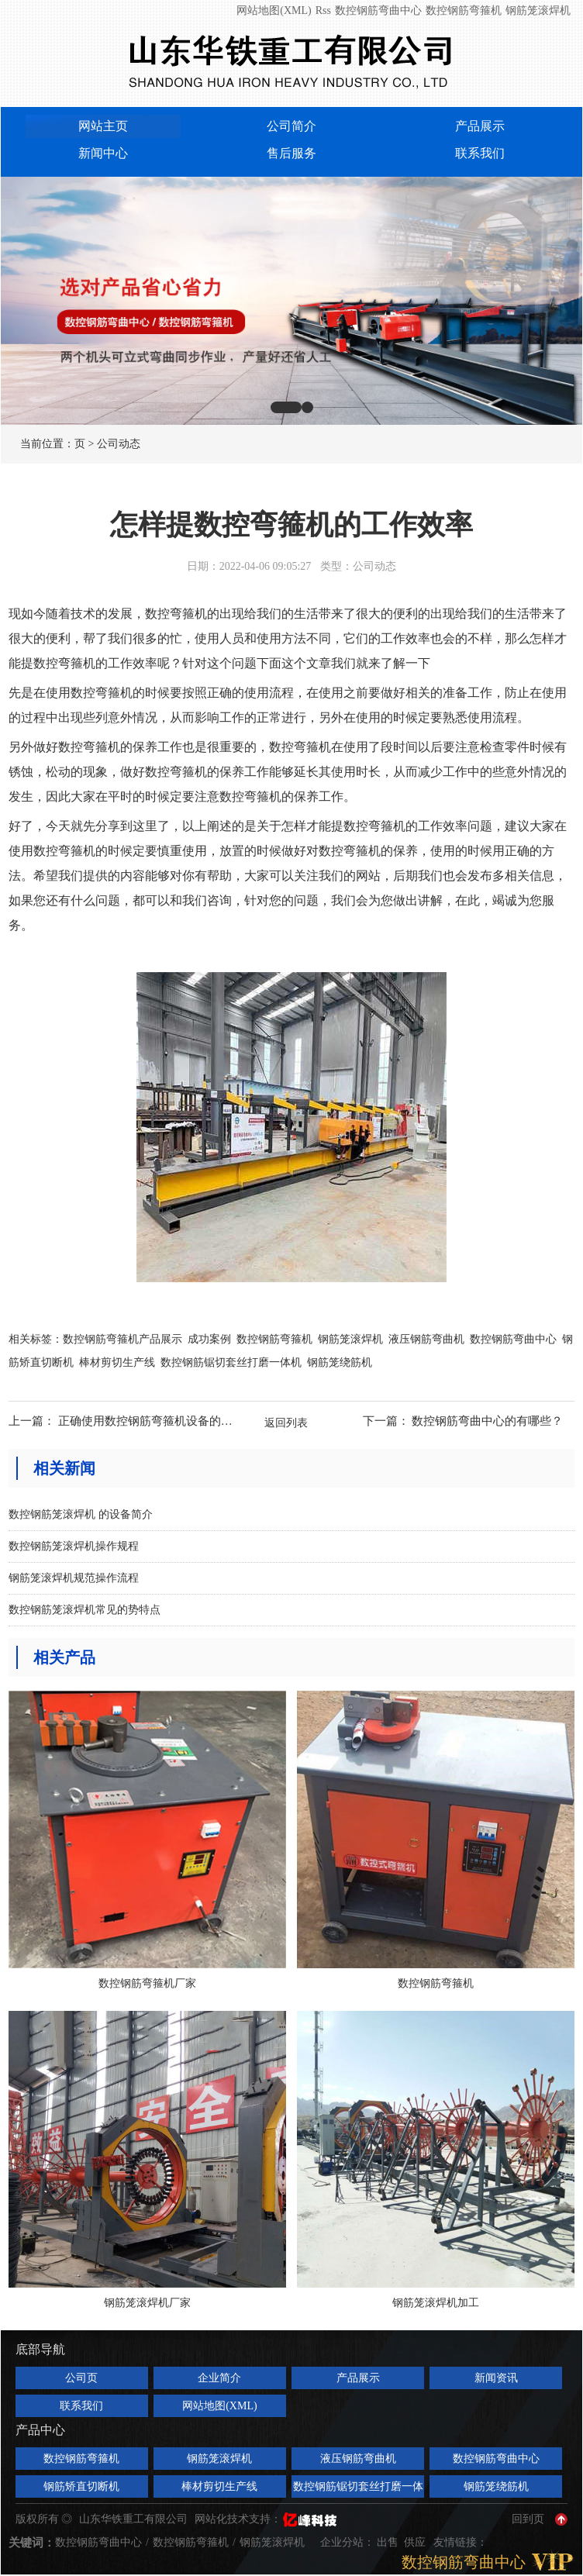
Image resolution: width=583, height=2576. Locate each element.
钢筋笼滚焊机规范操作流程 (74, 1578)
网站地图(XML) (273, 10)
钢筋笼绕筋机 (339, 1362)
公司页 (81, 2378)
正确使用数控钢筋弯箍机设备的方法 (151, 1421)
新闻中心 (103, 153)
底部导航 (40, 2349)
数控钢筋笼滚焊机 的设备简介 (81, 1514)
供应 (416, 2542)
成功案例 (209, 1339)
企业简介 (219, 2378)
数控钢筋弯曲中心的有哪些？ (487, 1421)
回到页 (528, 2519)
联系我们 (480, 153)
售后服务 (291, 153)
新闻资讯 (496, 2378)
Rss (323, 10)
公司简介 (291, 126)
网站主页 (103, 126)
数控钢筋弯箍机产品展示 (122, 1339)
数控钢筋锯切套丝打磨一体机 (231, 1362)
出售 (389, 2542)
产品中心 (40, 2429)
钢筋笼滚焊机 (538, 10)
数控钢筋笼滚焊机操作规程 (74, 1546)
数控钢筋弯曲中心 (378, 10)
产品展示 (480, 126)
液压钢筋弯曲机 (426, 1339)
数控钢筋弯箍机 (464, 10)
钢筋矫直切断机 (81, 2486)
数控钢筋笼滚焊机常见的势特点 (84, 1610)
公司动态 (118, 444)
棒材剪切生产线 (117, 1362)
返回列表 (286, 1423)
